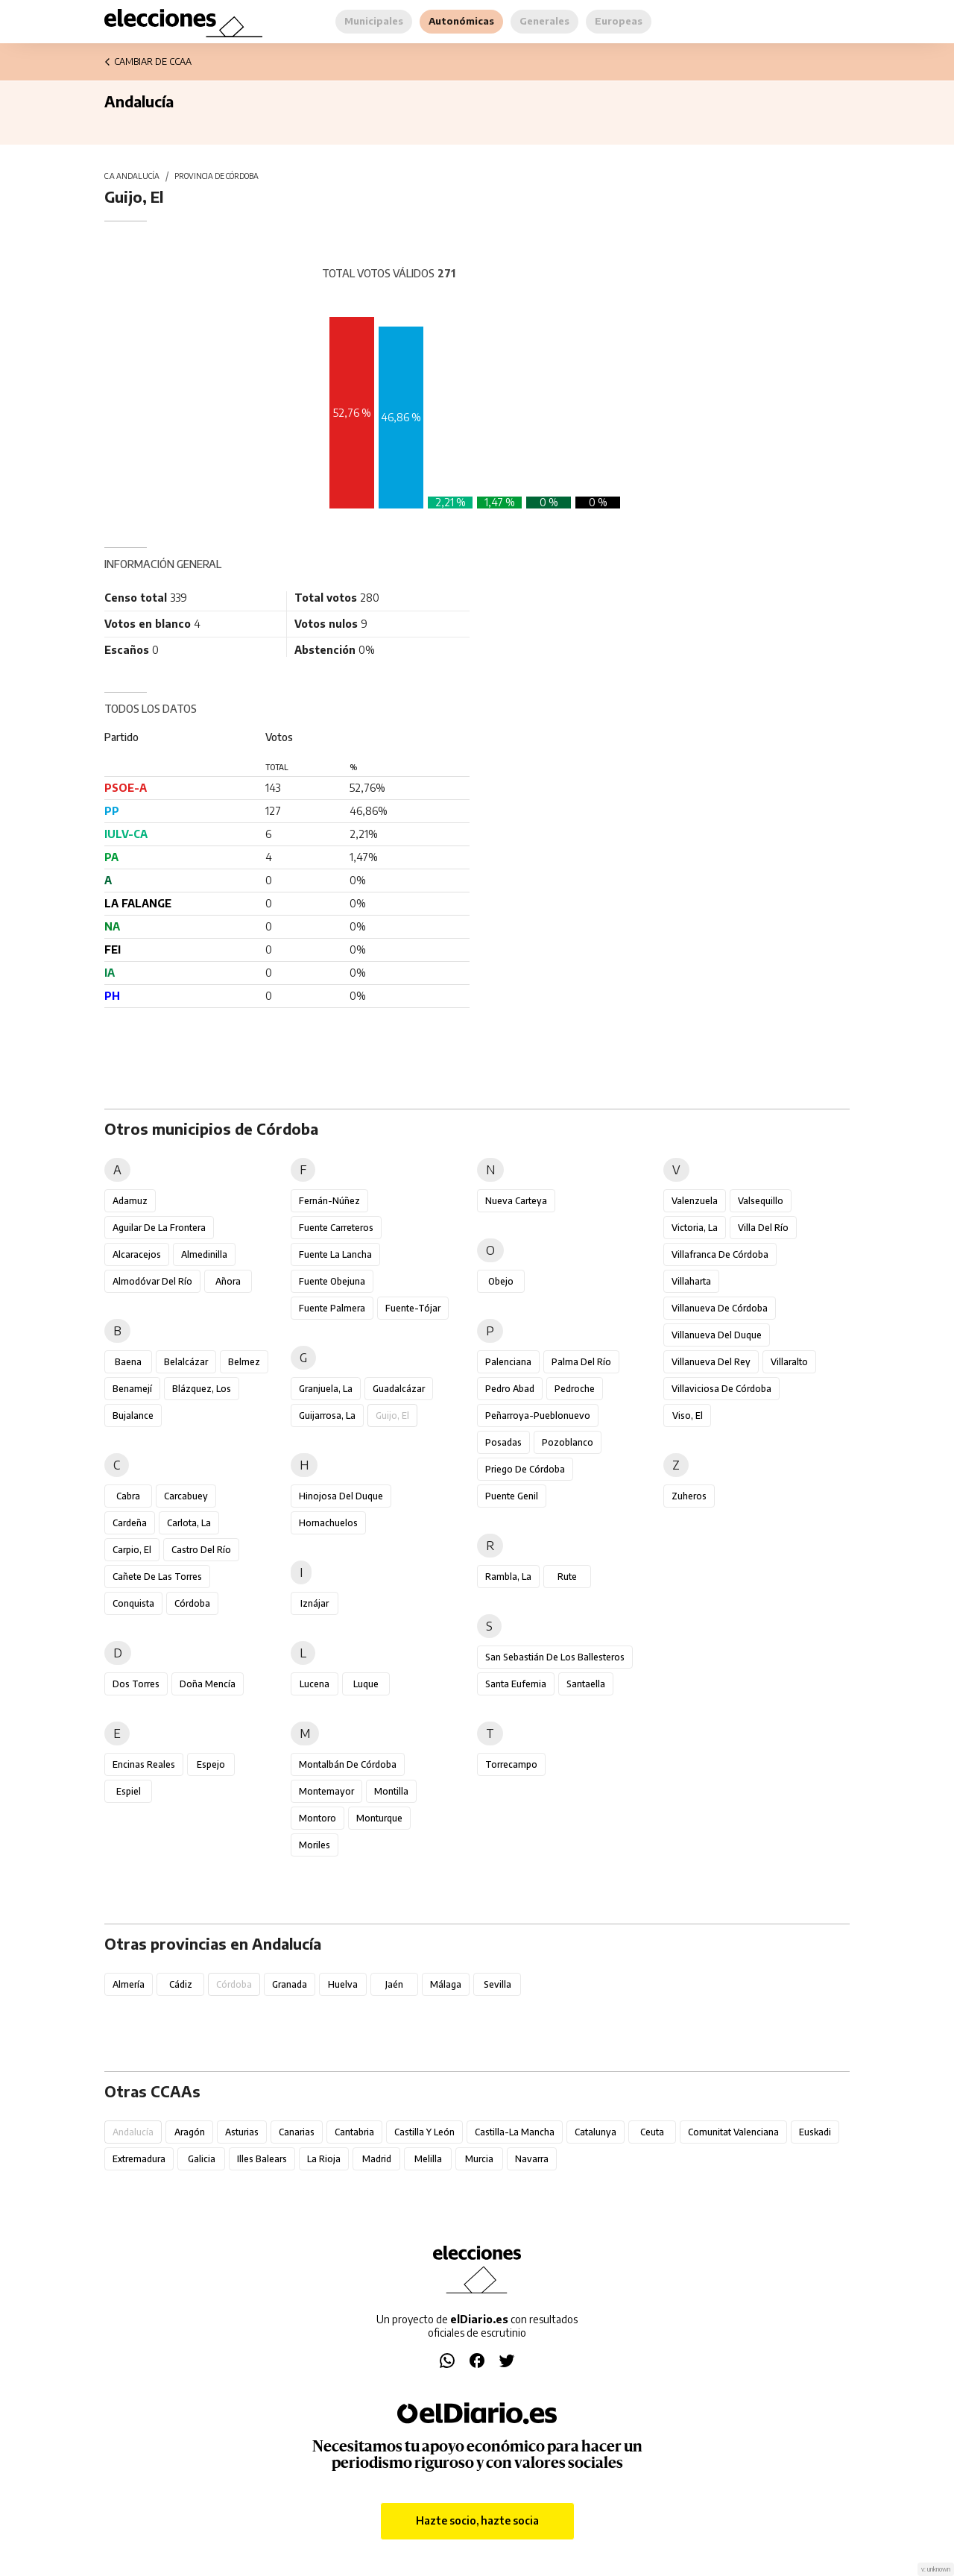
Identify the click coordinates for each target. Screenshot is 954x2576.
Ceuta (652, 2132)
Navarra (532, 2158)
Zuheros (689, 1496)
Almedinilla (204, 1254)
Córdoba (192, 1603)
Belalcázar (186, 1361)
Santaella (585, 1683)
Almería (129, 1984)
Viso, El (687, 1415)
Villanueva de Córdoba (720, 1308)
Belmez (244, 1361)
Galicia (201, 2158)
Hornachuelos (328, 1522)
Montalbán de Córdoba (348, 1764)
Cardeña (130, 1522)
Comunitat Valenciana (733, 2132)
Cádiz (180, 1984)
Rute (567, 1576)
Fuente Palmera (332, 1308)
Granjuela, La (326, 1388)
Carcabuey (186, 1496)
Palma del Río (581, 1361)
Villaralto (789, 1361)
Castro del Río (201, 1549)
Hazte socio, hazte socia (477, 2520)
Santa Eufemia (515, 1683)
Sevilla (497, 1984)
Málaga (445, 1984)
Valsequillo (760, 1200)
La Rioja (324, 2158)
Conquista (133, 1603)
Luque (366, 1683)
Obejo (501, 1281)
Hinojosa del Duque (341, 1496)
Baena (128, 1361)
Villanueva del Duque (717, 1335)
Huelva (343, 1984)
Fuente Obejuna (332, 1281)
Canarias (297, 2132)
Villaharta (691, 1281)
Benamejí (132, 1388)
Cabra (128, 1496)
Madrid (376, 2158)
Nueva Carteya (516, 1200)
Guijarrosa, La (327, 1415)
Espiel (128, 1791)
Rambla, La (508, 1576)
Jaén (394, 1984)
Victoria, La (695, 1227)
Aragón (189, 2132)
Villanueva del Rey (711, 1361)
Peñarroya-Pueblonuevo (537, 1415)
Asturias (242, 2132)
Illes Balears (262, 2158)
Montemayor (326, 1791)
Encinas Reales (144, 1764)
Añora (228, 1281)
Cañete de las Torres (157, 1576)
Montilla (391, 1791)
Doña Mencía (208, 1683)
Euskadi (815, 2132)
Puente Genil (511, 1496)
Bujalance (133, 1415)
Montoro (317, 1818)
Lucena (314, 1683)
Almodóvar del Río (152, 1281)
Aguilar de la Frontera (159, 1227)
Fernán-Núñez (329, 1200)
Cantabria (354, 2132)
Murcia (479, 2158)
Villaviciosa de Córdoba (721, 1388)
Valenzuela (695, 1200)
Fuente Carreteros (336, 1227)
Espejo (211, 1764)
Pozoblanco (567, 1442)
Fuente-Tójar (412, 1308)
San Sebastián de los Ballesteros (555, 1657)
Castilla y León (424, 2132)
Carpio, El (132, 1549)
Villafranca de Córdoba (720, 1254)
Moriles (314, 1845)
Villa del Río (763, 1227)
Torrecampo (511, 1764)
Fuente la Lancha (335, 1254)
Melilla (428, 2158)
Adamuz (130, 1200)
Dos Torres (136, 1683)
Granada (289, 1984)
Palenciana (508, 1361)
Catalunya (595, 2132)
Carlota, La (189, 1522)
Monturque (379, 1818)
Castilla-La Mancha (515, 2132)
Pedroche (575, 1388)
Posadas (503, 1442)
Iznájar (314, 1603)
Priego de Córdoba (525, 1469)
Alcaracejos (137, 1254)
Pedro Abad (509, 1388)
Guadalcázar (399, 1388)
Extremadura (139, 2158)
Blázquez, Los (201, 1388)
